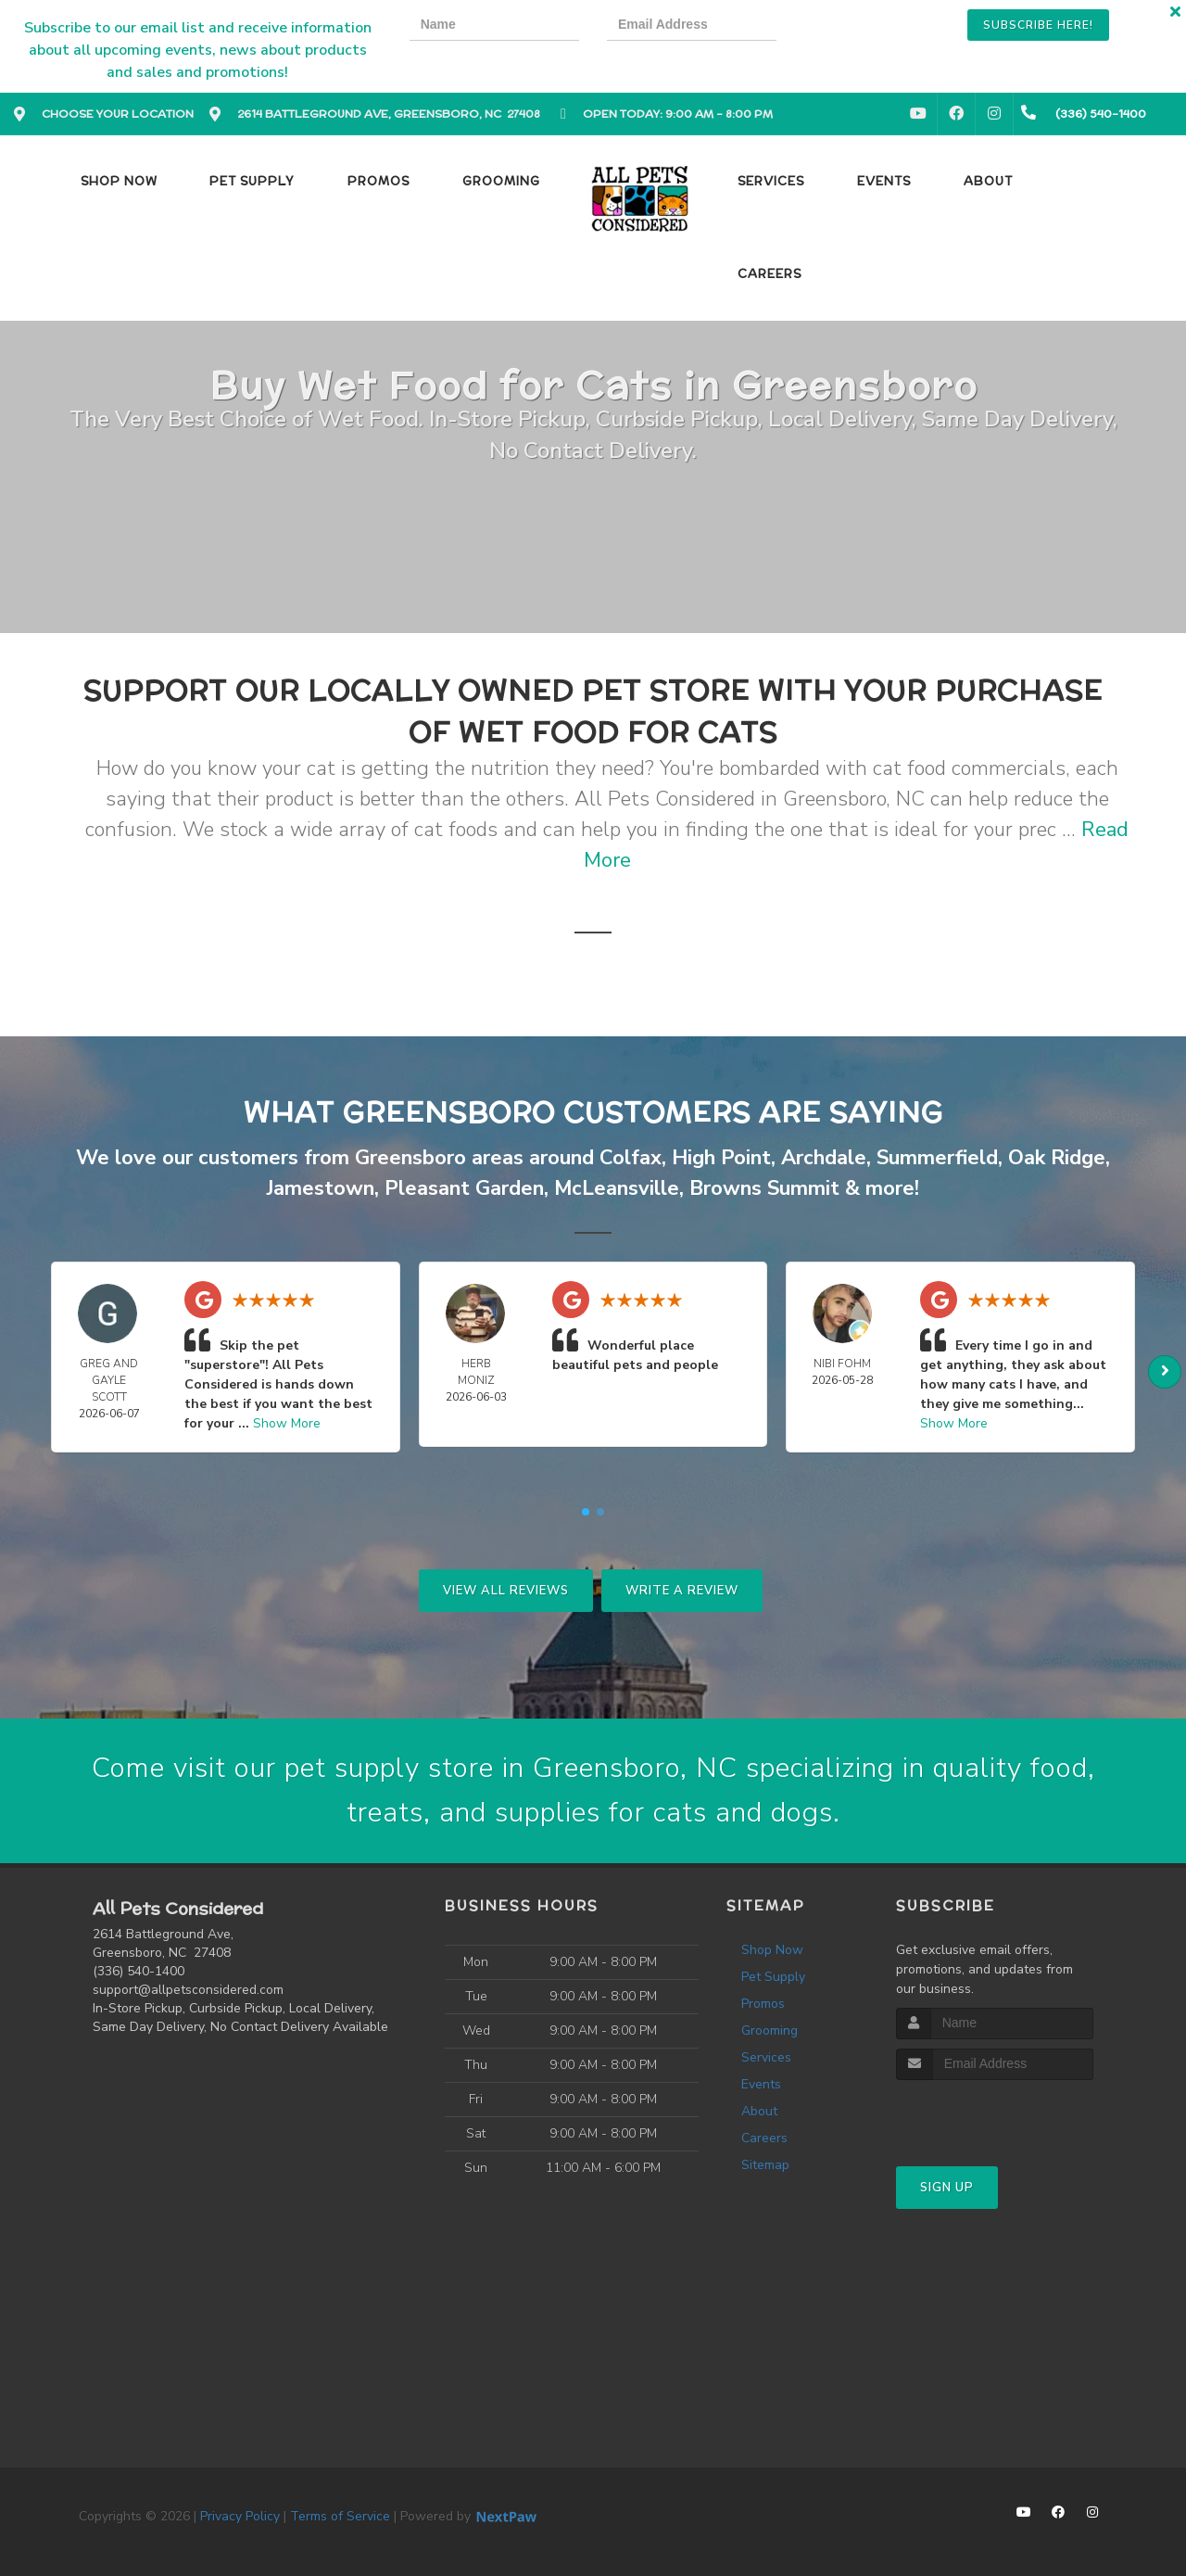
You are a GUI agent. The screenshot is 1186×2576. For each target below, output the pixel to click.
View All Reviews (506, 1590)
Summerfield (937, 1158)
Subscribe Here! (1038, 25)
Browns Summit (764, 1188)
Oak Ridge (1056, 1158)
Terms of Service (340, 2516)
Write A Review (681, 1590)
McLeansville (616, 1188)
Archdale (823, 1158)
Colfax (630, 1158)
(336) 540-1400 (138, 1971)
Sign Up (947, 2187)
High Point (721, 1158)
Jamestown (320, 1188)
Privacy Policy (240, 2516)
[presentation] (868, 27)
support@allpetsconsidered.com (188, 1990)
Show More (287, 1423)
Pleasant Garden (464, 1188)
